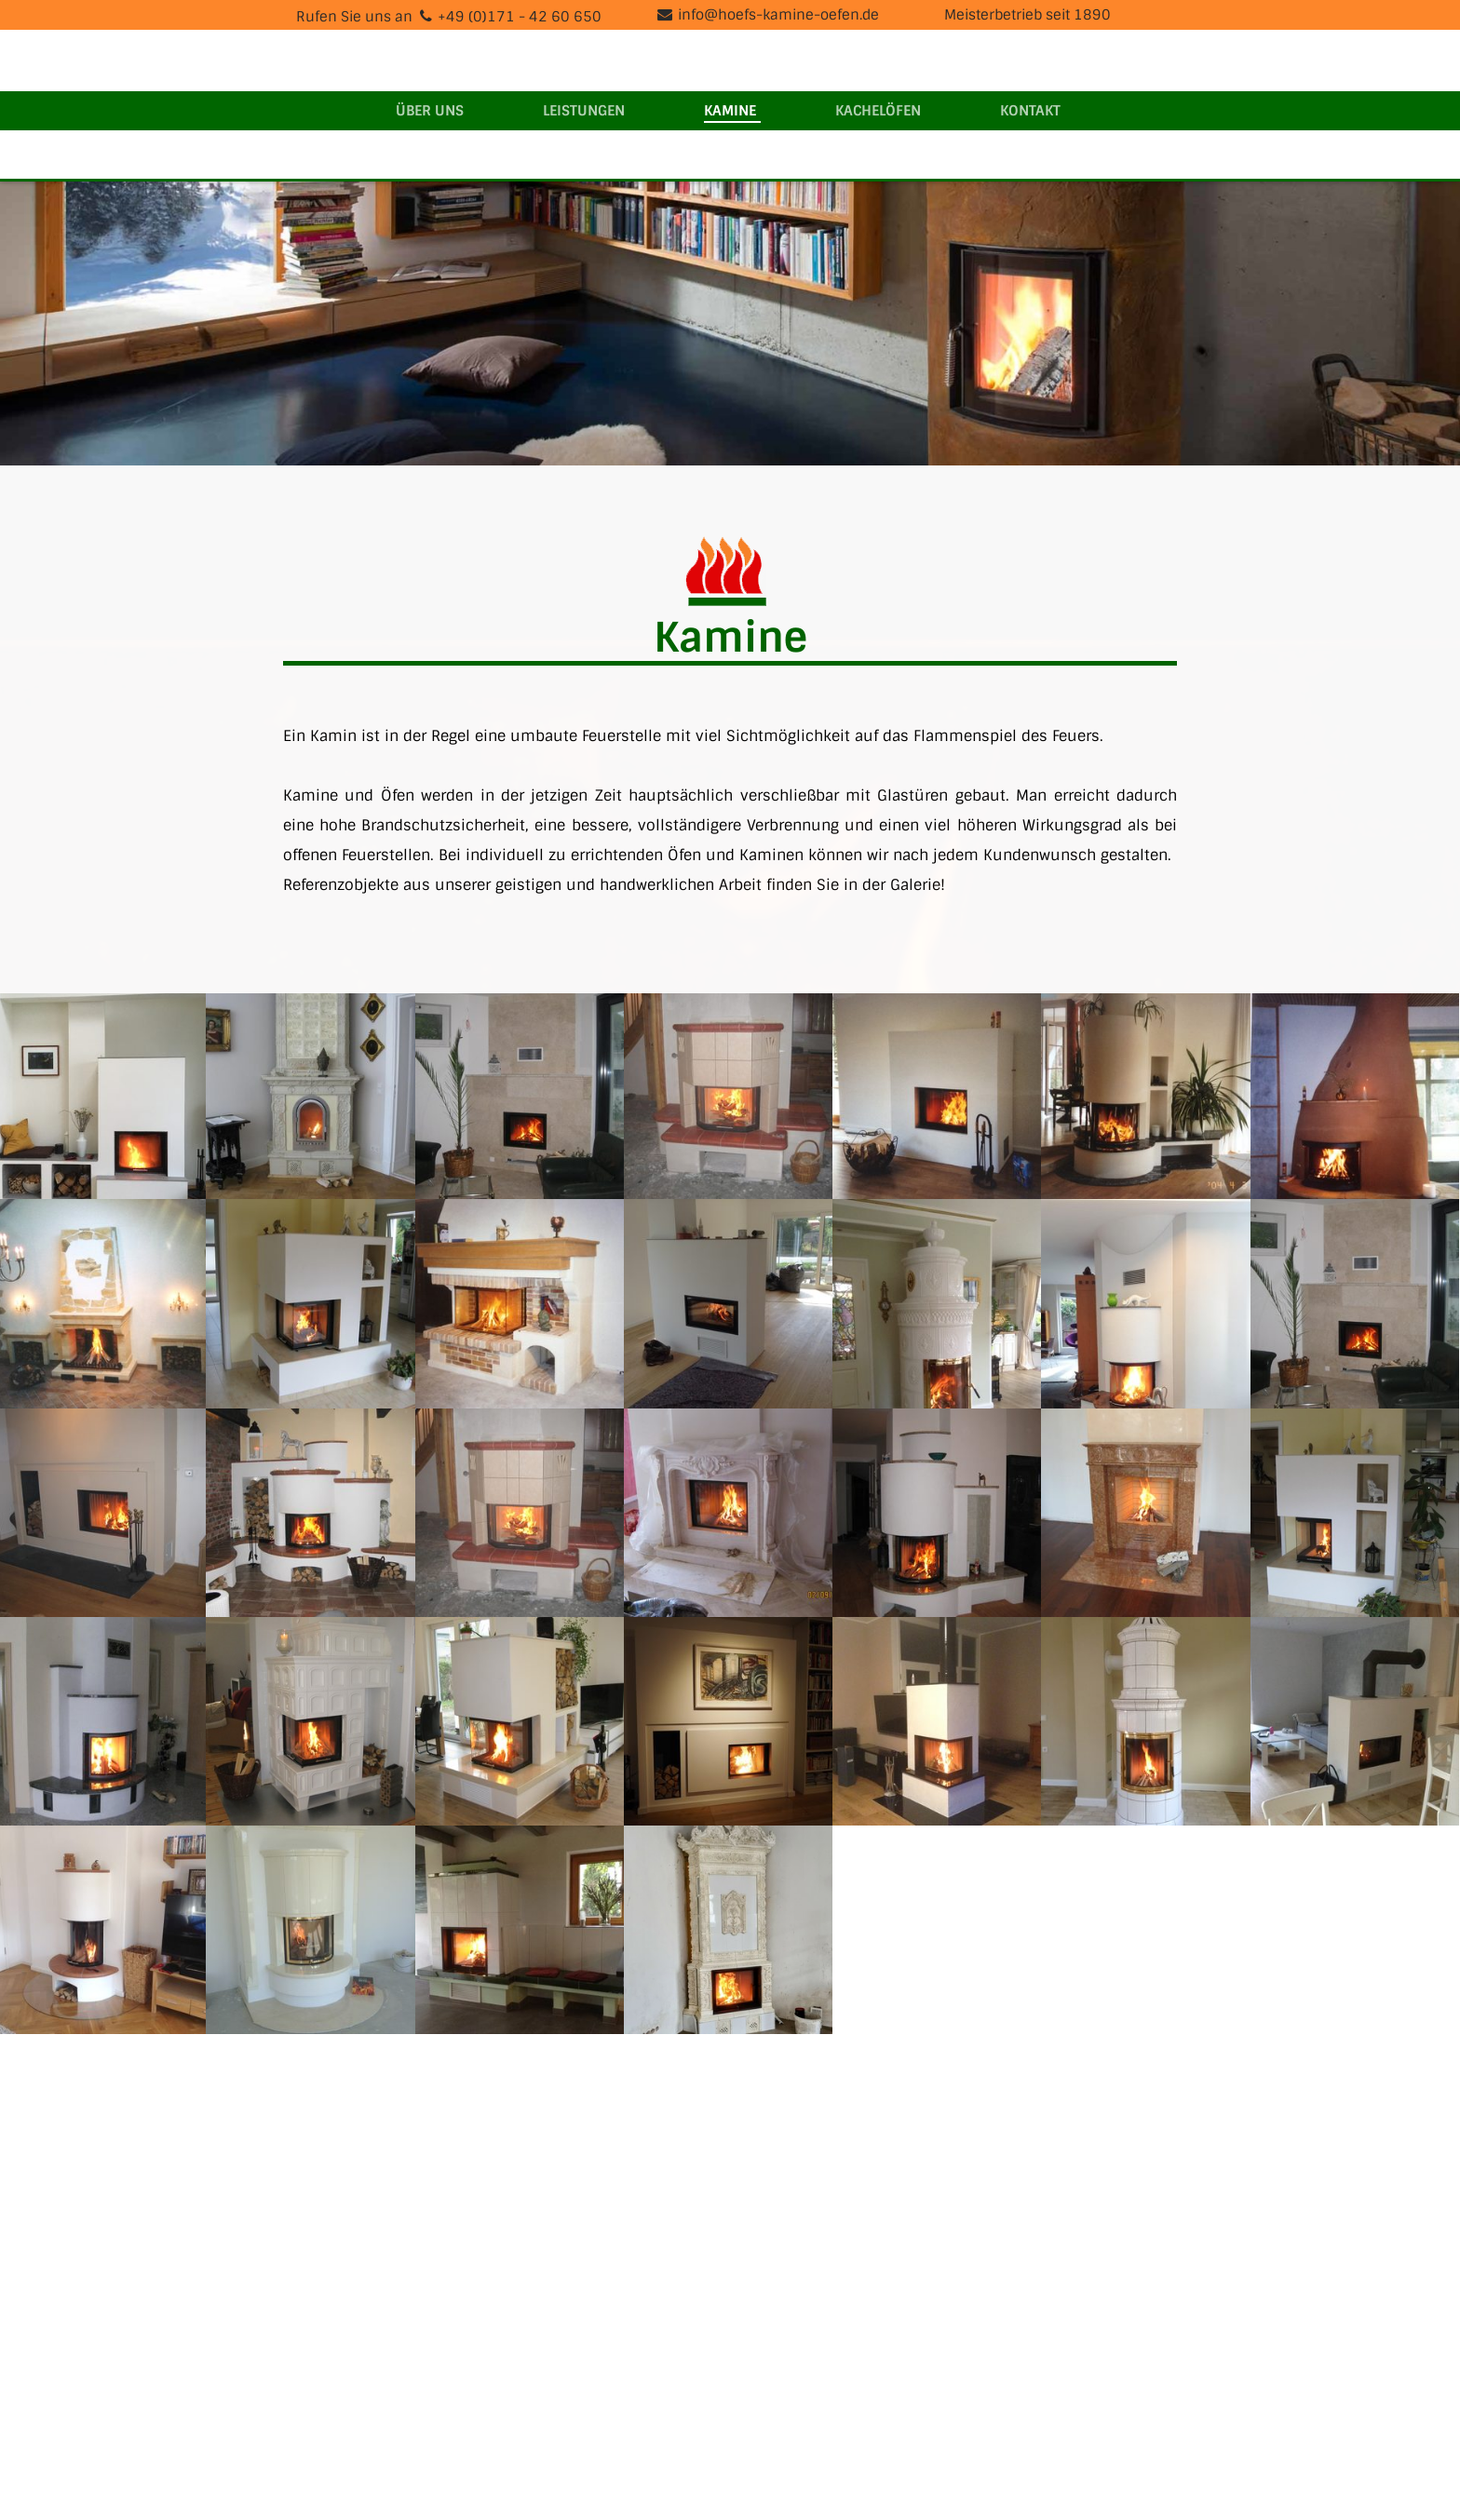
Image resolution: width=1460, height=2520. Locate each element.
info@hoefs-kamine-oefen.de (778, 15)
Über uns (430, 111)
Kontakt (1030, 111)
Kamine (730, 111)
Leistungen (584, 111)
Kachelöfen (878, 111)
